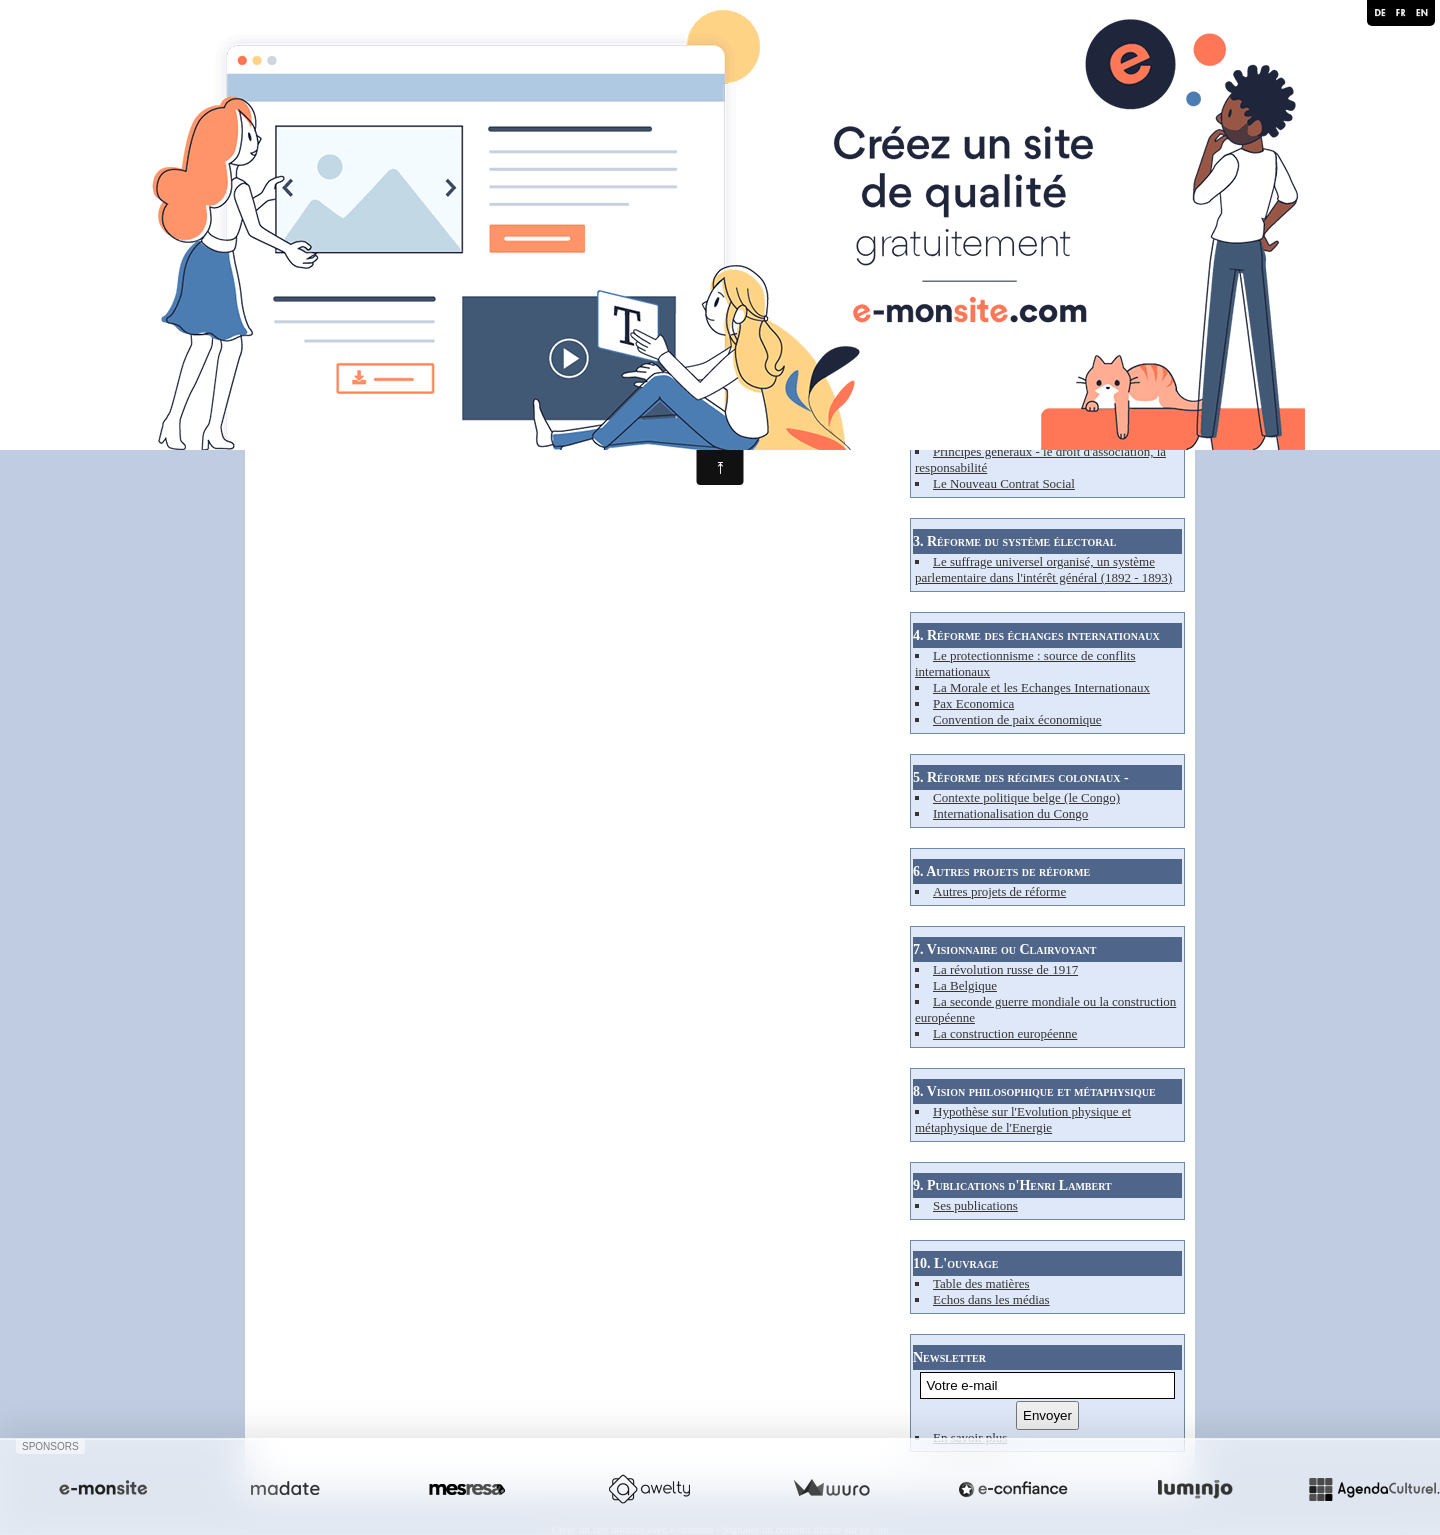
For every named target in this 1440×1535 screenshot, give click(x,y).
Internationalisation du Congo (1010, 813)
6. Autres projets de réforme (1001, 871)
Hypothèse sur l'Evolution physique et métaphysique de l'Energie (1023, 1119)
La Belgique (965, 985)
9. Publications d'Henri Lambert (1012, 1185)
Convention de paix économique (1017, 719)
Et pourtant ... (968, 435)
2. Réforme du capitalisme (992, 383)
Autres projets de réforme (999, 891)
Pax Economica (973, 703)
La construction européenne (1005, 1033)
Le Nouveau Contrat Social (1004, 483)
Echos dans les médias (991, 1299)
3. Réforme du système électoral (1014, 541)
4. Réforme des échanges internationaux (1036, 635)
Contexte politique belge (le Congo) (1026, 797)
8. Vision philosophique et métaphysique (1034, 1091)
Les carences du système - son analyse (1032, 419)
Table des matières (981, 1283)
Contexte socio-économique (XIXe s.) (1032, 403)
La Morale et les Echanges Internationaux (1041, 687)
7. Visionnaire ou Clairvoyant (1004, 949)
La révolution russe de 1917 (1005, 969)
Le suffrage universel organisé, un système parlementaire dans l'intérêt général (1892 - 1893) (1043, 569)
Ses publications (975, 1205)
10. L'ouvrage (955, 1263)
